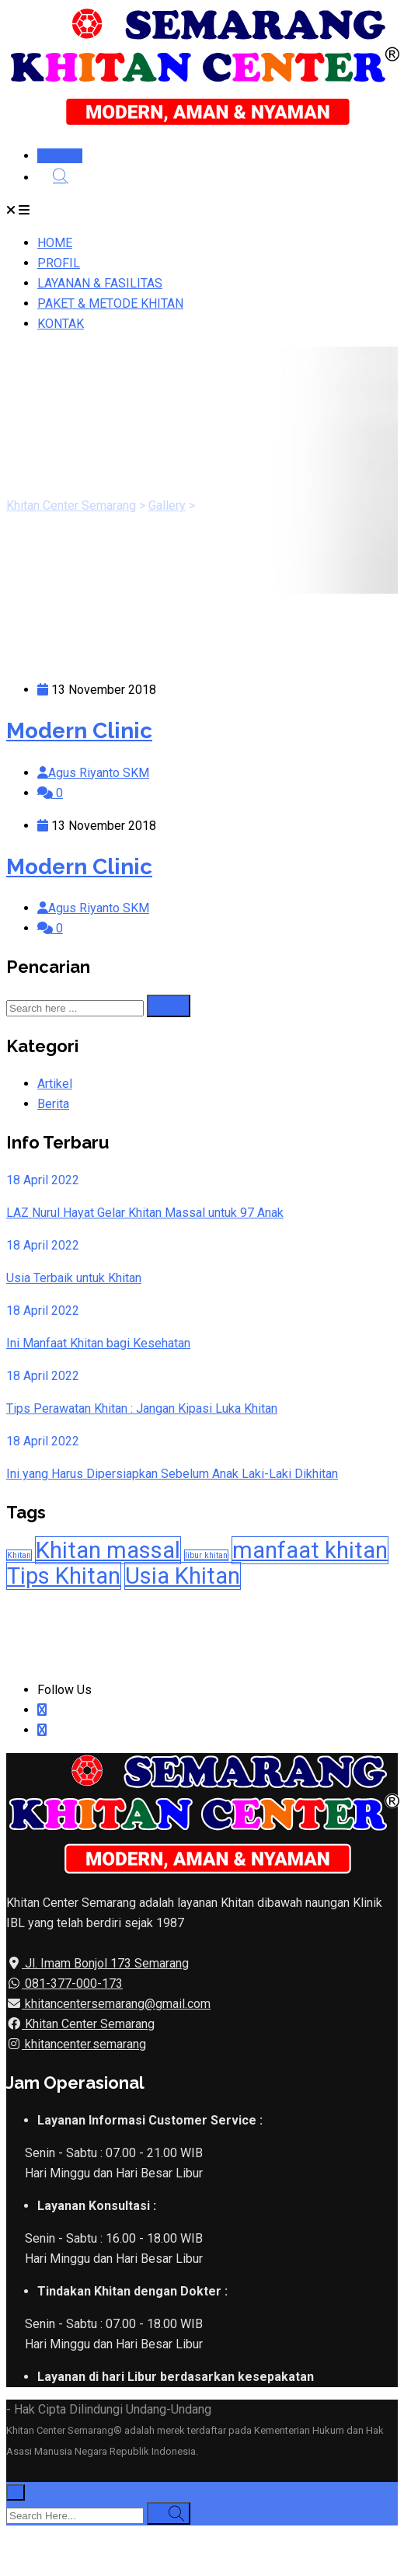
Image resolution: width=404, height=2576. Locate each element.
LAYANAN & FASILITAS (99, 283)
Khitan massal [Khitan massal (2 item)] (108, 1550)
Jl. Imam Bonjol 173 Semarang (105, 1963)
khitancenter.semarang (84, 2044)
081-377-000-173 (72, 1983)
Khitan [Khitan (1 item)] (19, 1555)
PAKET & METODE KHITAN (110, 303)
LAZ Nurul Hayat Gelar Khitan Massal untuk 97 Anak (145, 1212)
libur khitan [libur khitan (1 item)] (206, 1555)
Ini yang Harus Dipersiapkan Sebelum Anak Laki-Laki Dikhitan (172, 1473)
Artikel (54, 1083)
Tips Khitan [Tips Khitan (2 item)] (63, 1576)
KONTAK (60, 323)
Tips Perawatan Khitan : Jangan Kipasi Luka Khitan (141, 1408)
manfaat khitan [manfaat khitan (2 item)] (310, 1550)
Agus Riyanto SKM (98, 772)
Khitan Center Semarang (88, 2024)
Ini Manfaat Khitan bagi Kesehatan (98, 1343)
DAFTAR (59, 155)
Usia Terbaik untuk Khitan (73, 1278)
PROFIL (58, 263)
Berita (53, 1103)
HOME (54, 242)
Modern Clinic (79, 731)
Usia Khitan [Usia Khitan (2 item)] (182, 1576)
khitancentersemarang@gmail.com (116, 2003)
